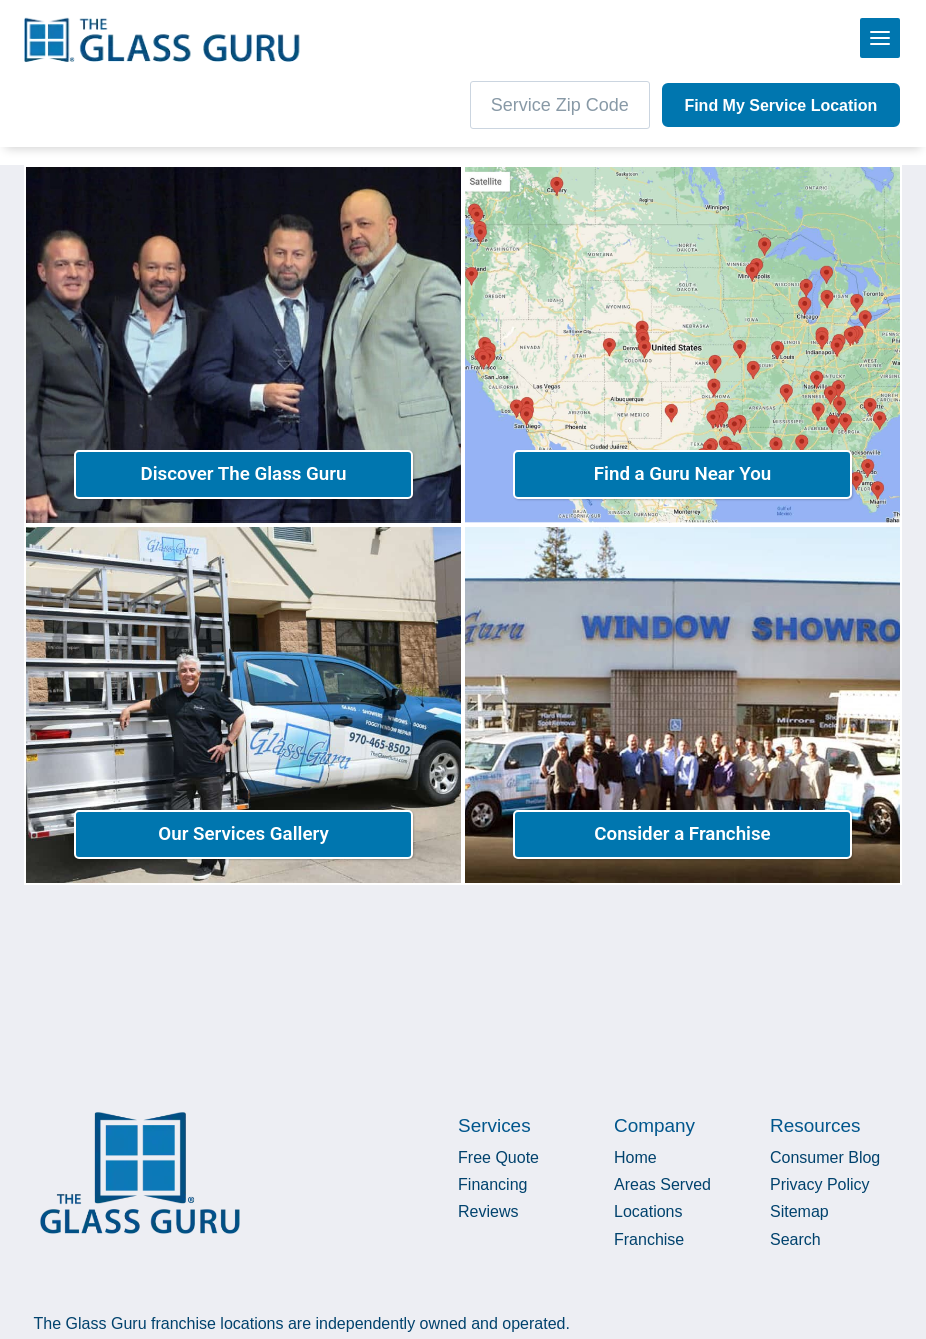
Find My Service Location (779, 105)
